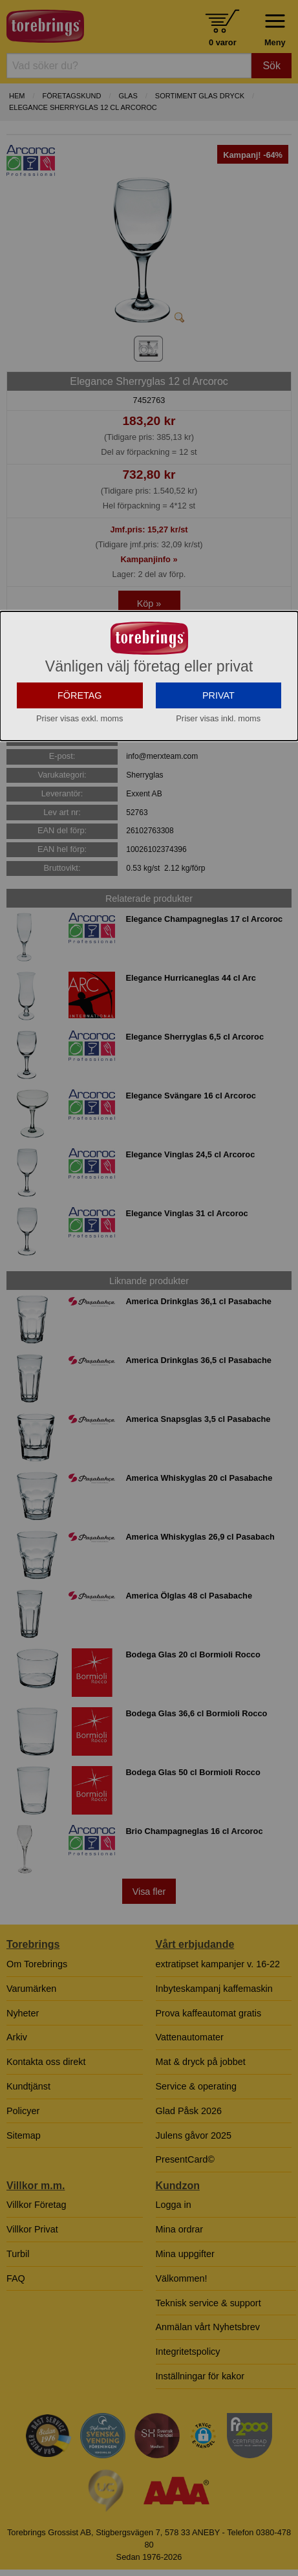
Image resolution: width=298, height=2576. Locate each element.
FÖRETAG (80, 816)
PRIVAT (218, 816)
